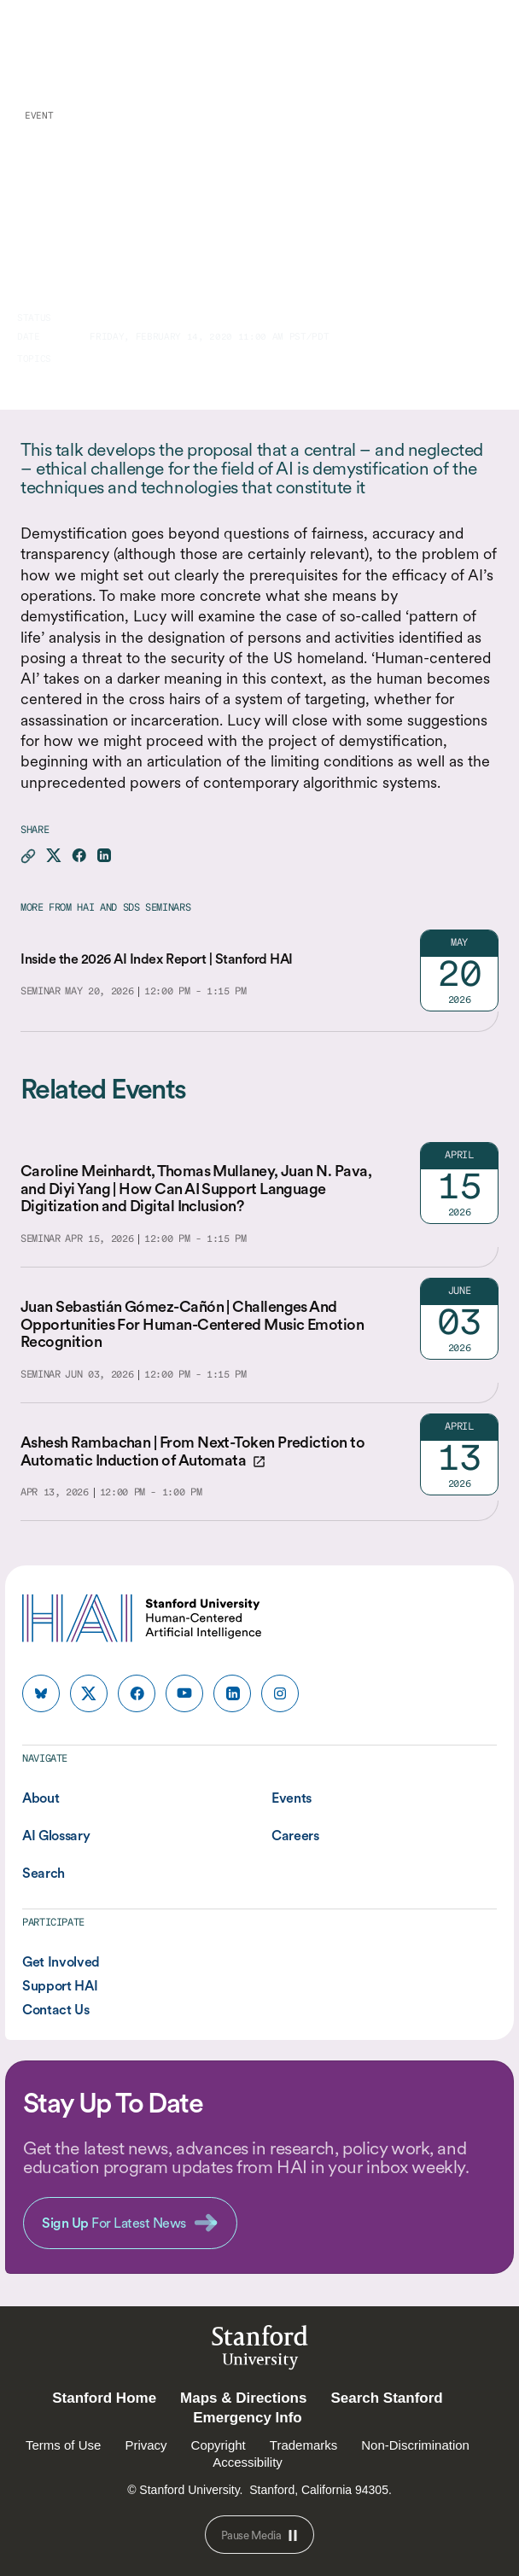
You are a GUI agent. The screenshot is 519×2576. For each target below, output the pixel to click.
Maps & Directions (243, 2398)
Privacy (145, 2445)
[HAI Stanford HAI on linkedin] (232, 1693)
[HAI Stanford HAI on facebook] (136, 1693)
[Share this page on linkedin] (103, 856)
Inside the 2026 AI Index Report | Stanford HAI (156, 958)
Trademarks (303, 2445)
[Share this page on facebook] (79, 856)
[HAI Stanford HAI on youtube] (184, 1693)
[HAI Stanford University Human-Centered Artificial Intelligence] (88, 42)
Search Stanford (386, 2398)
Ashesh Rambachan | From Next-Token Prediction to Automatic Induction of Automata (192, 1451)
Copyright (218, 2445)
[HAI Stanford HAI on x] (89, 1693)
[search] (444, 42)
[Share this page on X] (53, 856)
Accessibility (248, 2462)
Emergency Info (247, 2418)
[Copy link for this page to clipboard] (28, 856)
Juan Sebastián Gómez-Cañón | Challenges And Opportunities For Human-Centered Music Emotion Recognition (192, 1324)
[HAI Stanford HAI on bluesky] (41, 1693)
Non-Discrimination (415, 2445)
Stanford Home (104, 2398)
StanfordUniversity (260, 2350)
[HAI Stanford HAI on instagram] (280, 1693)
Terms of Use (63, 2445)
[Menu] (483, 42)
